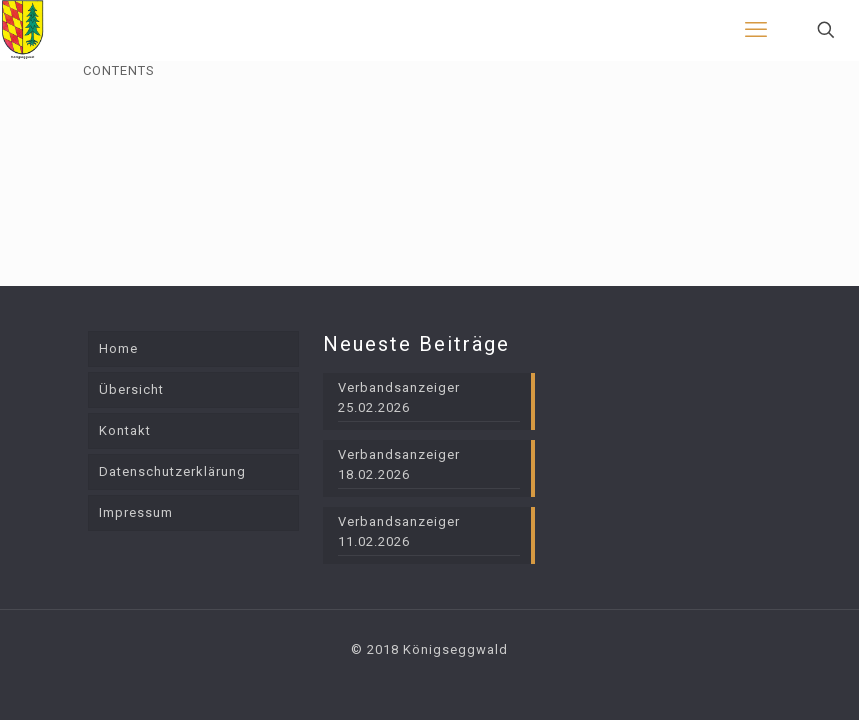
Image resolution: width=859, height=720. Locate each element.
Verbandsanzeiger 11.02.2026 (399, 531)
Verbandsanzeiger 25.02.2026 (399, 397)
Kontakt (125, 430)
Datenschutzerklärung (172, 471)
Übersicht (131, 389)
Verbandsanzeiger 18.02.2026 (399, 464)
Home (118, 348)
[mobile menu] (756, 30)
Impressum (136, 512)
